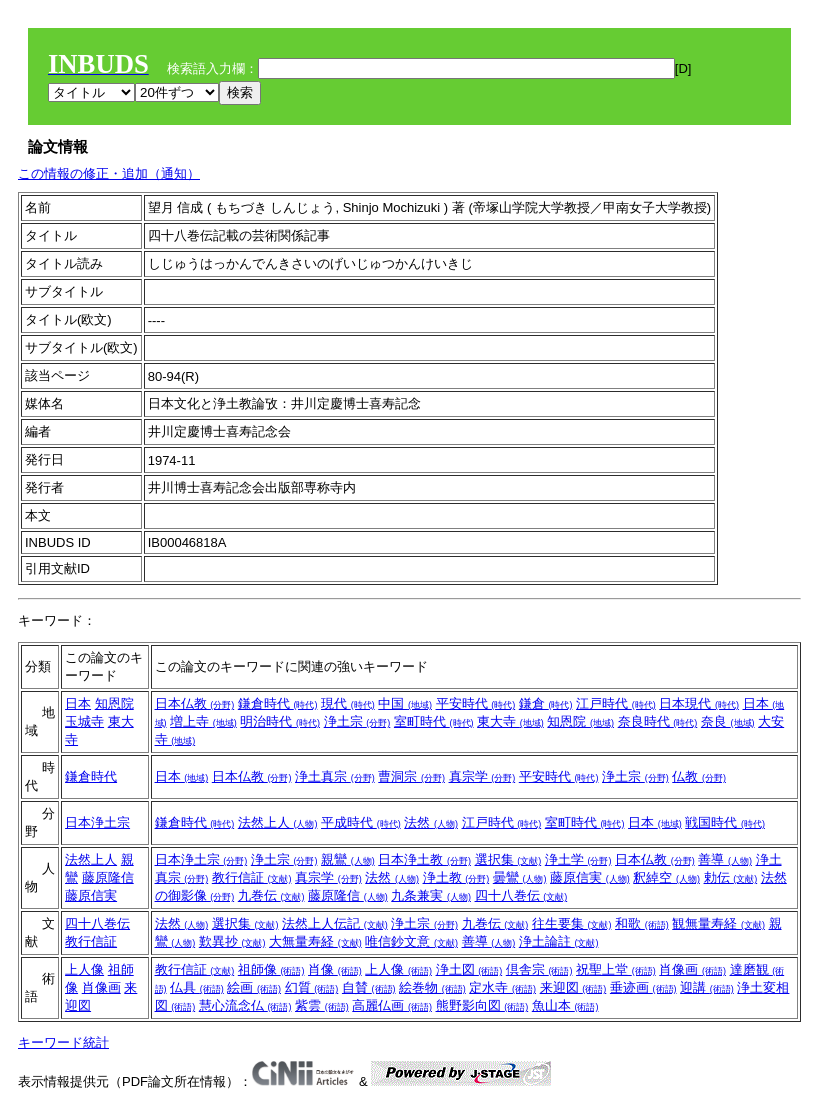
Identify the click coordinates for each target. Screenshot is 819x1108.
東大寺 (510, 721)
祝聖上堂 (616, 969)
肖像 (335, 969)
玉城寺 (84, 721)
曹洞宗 (411, 776)
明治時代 (280, 721)
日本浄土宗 (97, 822)
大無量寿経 (315, 941)
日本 (78, 703)
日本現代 (699, 703)
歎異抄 (232, 941)
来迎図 (573, 987)
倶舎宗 (539, 969)
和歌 (642, 923)
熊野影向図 (482, 1005)
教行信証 (252, 877)
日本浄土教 (424, 859)
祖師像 (271, 969)
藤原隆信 (108, 877)
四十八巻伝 (521, 895)
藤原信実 (91, 895)
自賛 (369, 987)
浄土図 (469, 969)
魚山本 (565, 1005)
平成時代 (361, 822)
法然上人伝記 (335, 923)
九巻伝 (271, 895)
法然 (431, 822)
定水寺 (502, 987)
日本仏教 (195, 703)
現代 (348, 703)
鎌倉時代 (278, 703)
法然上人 (278, 822)
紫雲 (322, 1005)
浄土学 (578, 859)
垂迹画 (643, 987)
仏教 (699, 776)
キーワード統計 (63, 1042)
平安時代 (476, 703)
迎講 (707, 987)
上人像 (84, 969)
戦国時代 (725, 822)
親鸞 (348, 859)
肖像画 (101, 987)
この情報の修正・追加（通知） (109, 173)
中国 (405, 703)
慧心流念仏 (245, 1005)
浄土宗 (357, 721)
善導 (725, 859)
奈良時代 (658, 721)
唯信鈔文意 (411, 941)
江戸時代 (616, 703)
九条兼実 (431, 895)
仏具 (197, 987)
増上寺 (203, 721)
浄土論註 (559, 941)
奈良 (728, 721)
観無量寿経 (718, 923)
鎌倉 (546, 703)
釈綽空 (666, 877)
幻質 (312, 987)
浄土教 (456, 877)
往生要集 (572, 923)
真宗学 (482, 776)
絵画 (254, 987)
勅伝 (731, 877)
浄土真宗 (335, 776)
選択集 (508, 859)
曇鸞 (520, 877)
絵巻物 (432, 987)
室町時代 (434, 721)
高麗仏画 (392, 1005)
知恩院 (114, 703)
